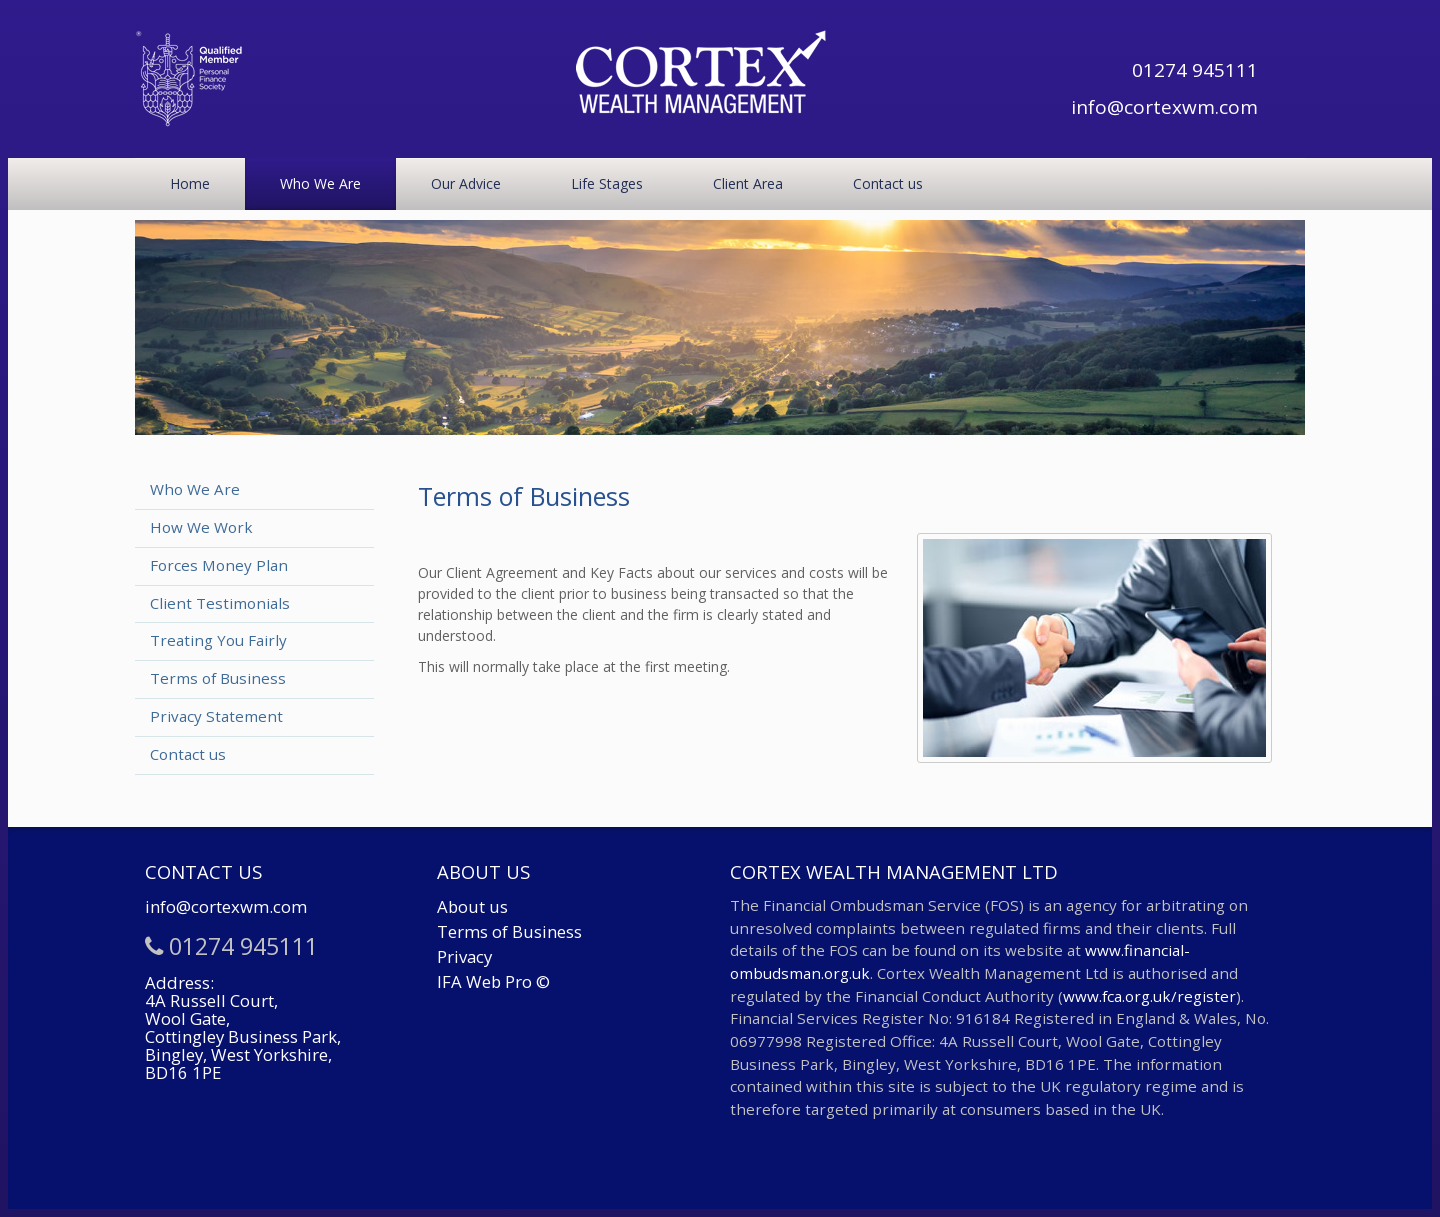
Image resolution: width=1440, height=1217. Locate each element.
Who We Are (320, 183)
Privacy (464, 956)
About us (472, 906)
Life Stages (607, 183)
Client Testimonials (220, 603)
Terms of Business (218, 678)
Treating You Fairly (218, 640)
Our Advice (466, 183)
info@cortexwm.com (1164, 107)
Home (190, 183)
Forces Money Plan (219, 565)
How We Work (201, 527)
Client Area (748, 183)
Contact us (888, 183)
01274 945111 (1195, 70)
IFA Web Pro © (493, 981)
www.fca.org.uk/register (1149, 996)
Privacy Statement (216, 716)
